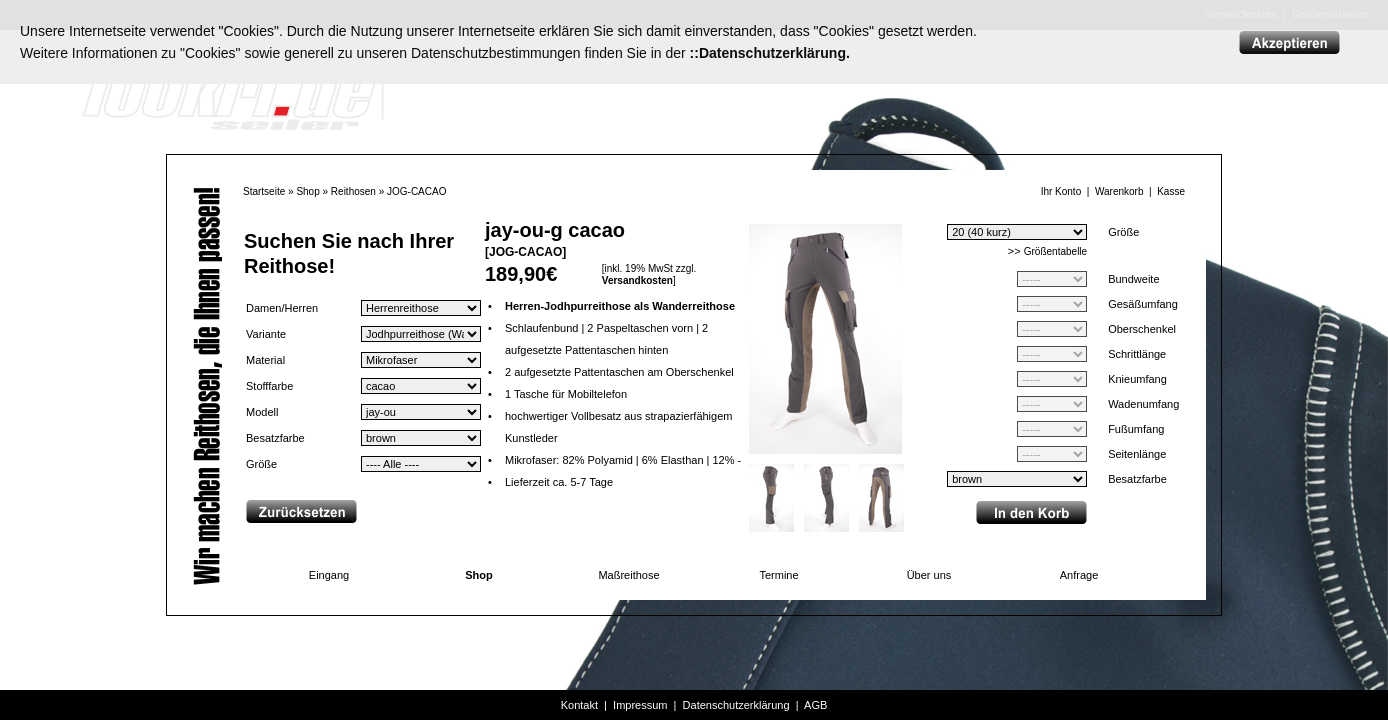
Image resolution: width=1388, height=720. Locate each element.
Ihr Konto (1061, 191)
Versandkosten (637, 280)
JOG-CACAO (416, 191)
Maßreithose (628, 575)
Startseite (264, 191)
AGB (815, 705)
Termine (778, 575)
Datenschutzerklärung (736, 705)
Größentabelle (1055, 251)
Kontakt (579, 705)
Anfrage (1079, 575)
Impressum (640, 705)
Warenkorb (1119, 191)
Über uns (929, 575)
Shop (307, 191)
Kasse (1171, 191)
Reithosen (353, 191)
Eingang (329, 575)
